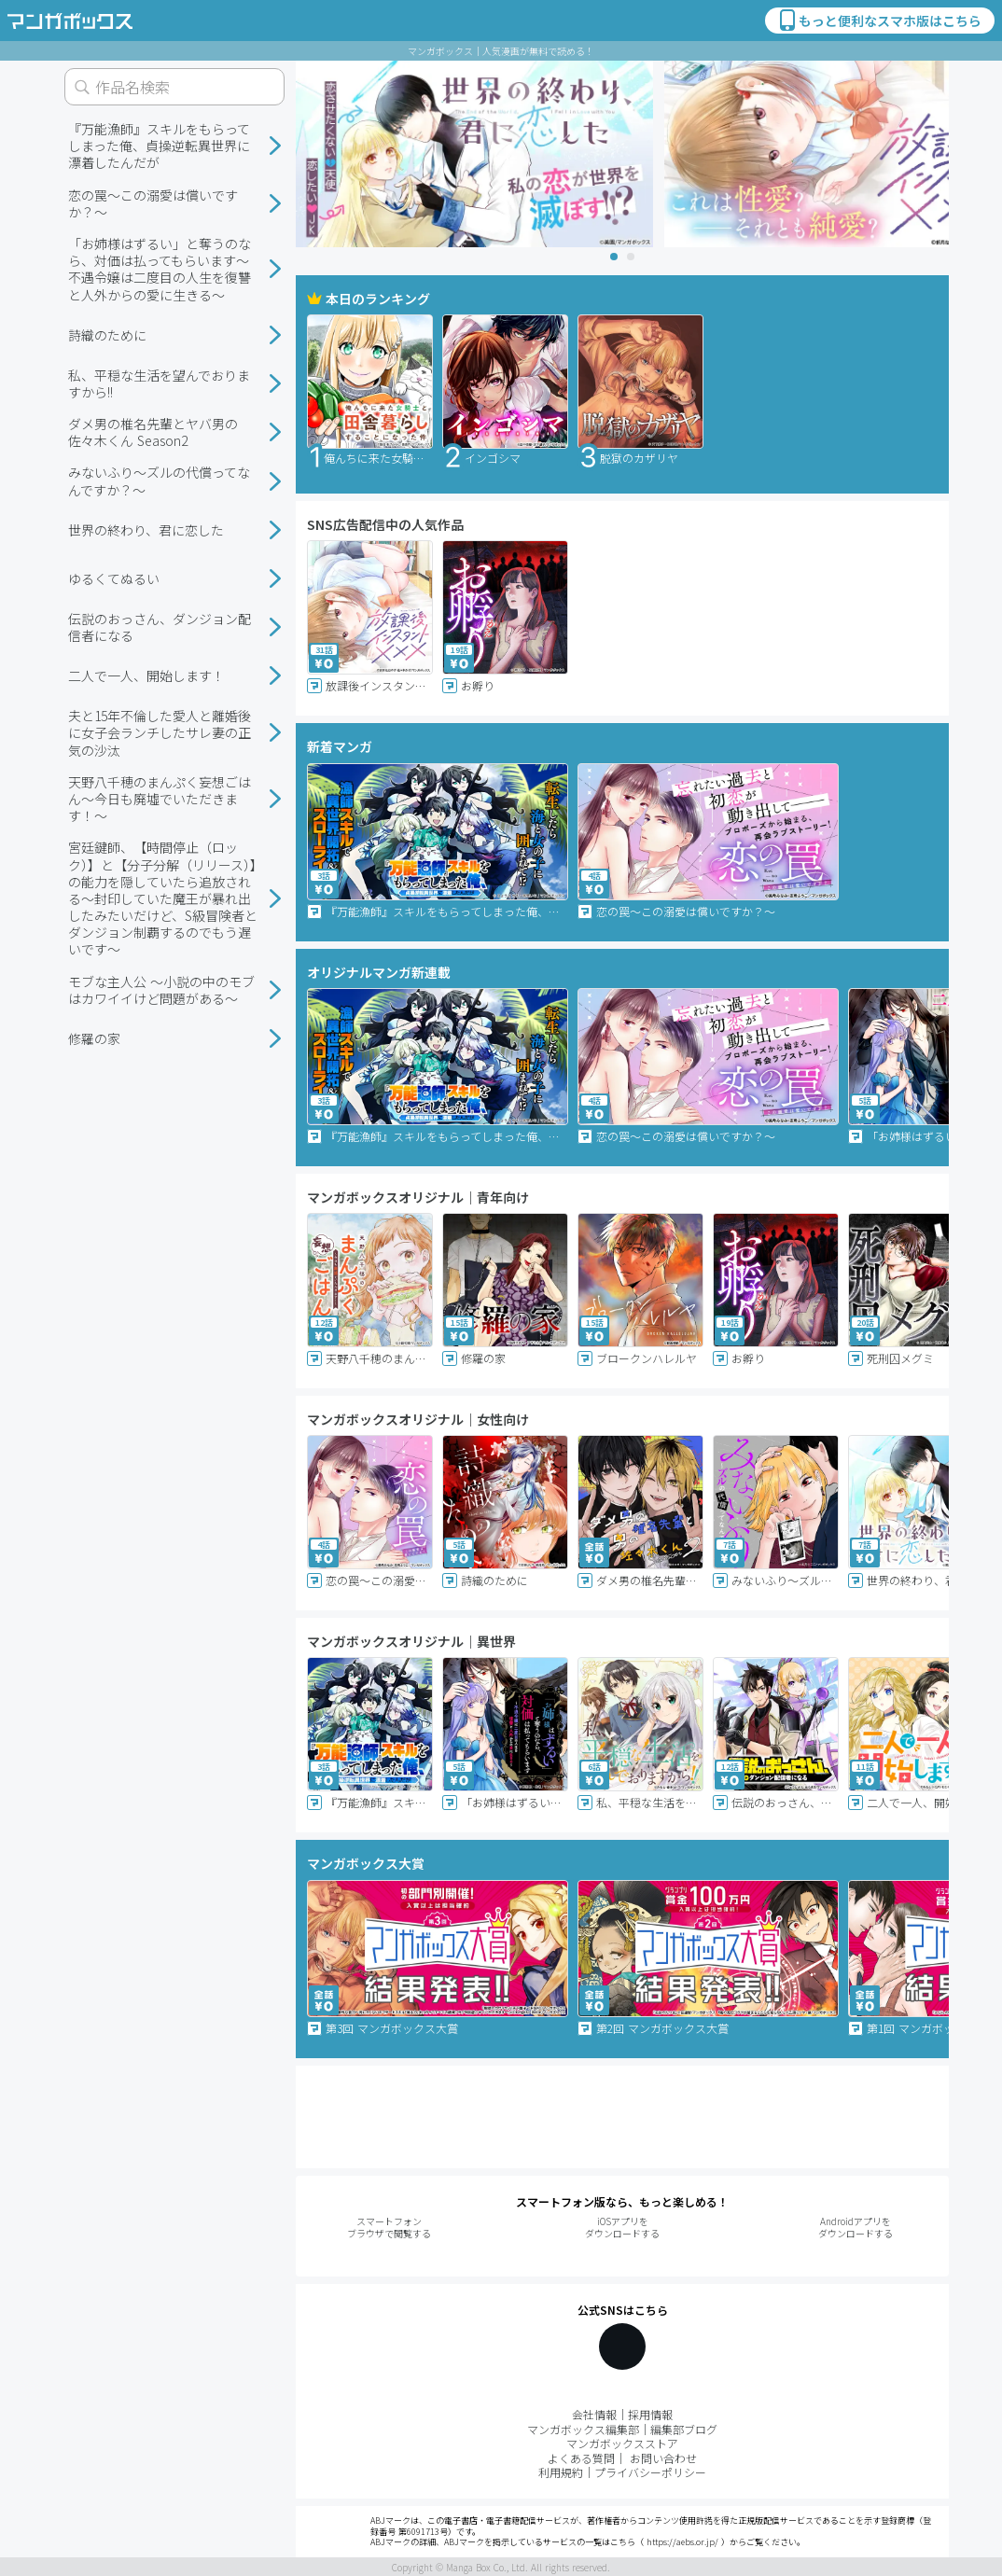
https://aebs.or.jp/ (682, 2542)
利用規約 (560, 2472)
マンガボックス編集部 (583, 2429)
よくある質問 (581, 2458)
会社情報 (594, 2414)
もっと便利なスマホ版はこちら (878, 20)
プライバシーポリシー (650, 2472)
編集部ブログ (683, 2429)
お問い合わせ (663, 2458)
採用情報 (650, 2414)
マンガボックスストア (622, 2443)
